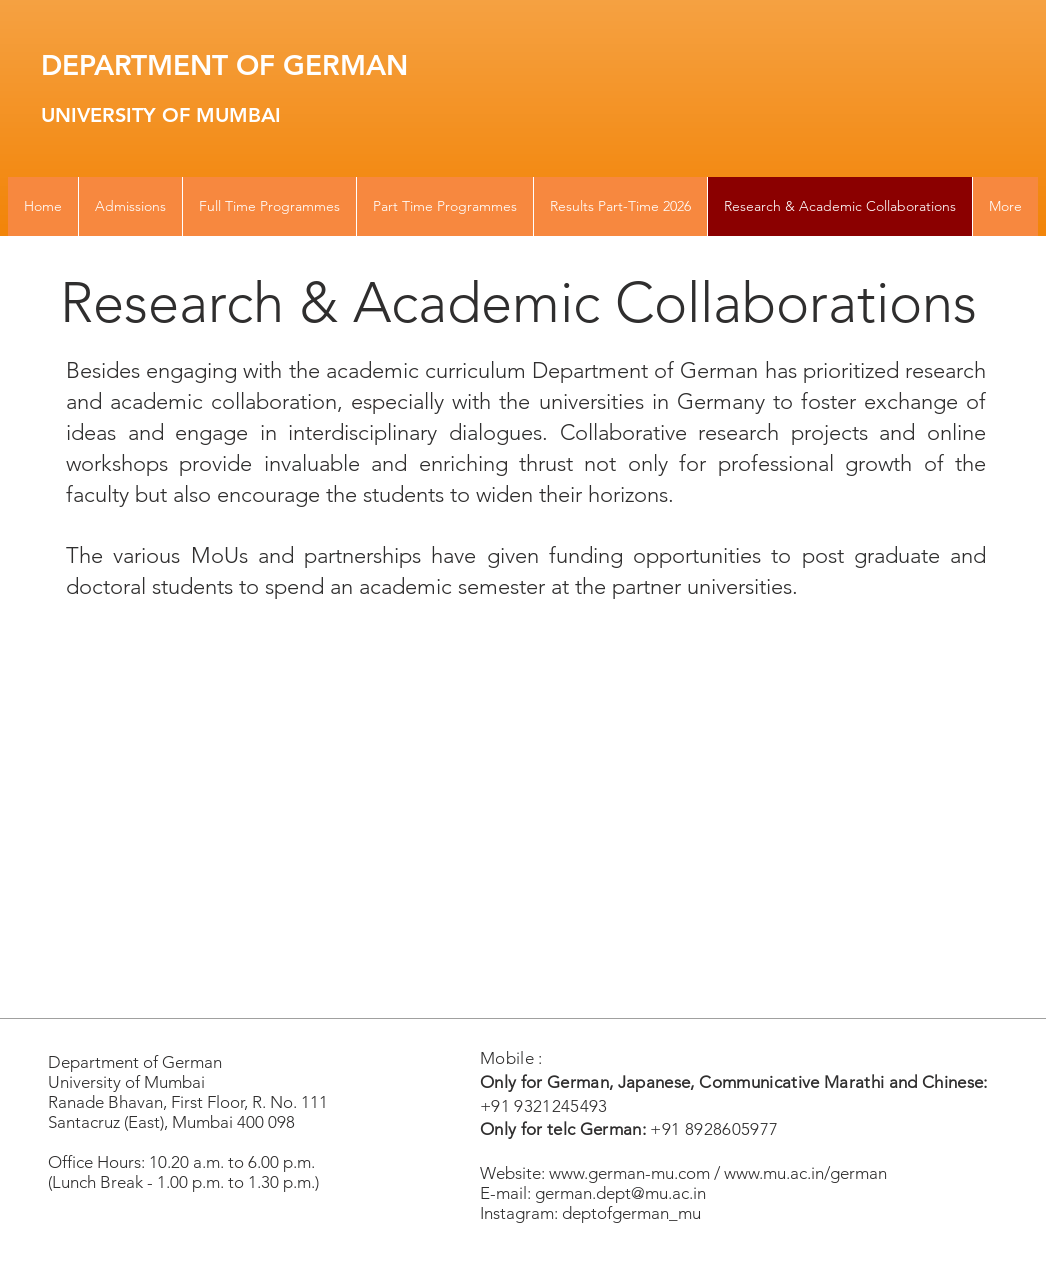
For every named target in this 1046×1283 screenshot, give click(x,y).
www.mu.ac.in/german (805, 1173)
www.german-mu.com (629, 1173)
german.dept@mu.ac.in (620, 1193)
